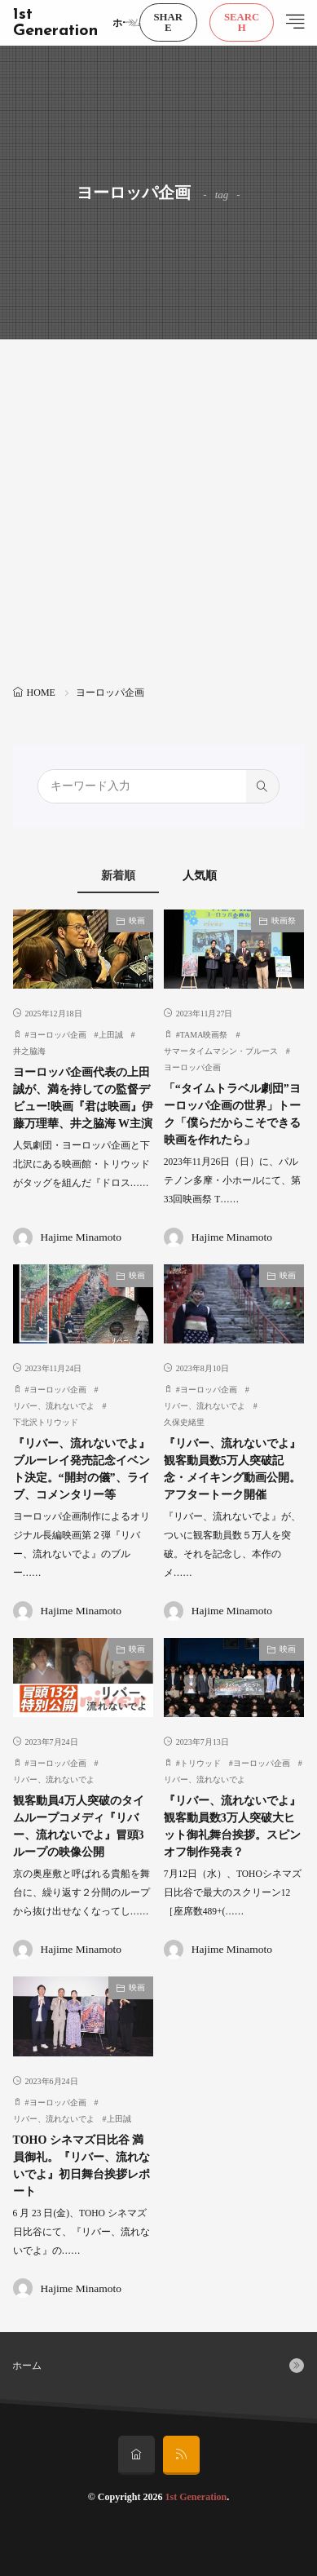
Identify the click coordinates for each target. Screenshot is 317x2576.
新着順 (118, 876)
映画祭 (283, 920)
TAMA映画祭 (204, 1034)
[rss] (181, 2455)
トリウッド (200, 1763)
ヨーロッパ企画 (57, 1034)
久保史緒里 (184, 1422)
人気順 (200, 876)
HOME (41, 692)
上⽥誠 (119, 2118)
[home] (136, 2455)
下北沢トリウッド (45, 1422)
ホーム (127, 23)
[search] (262, 786)
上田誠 (111, 1034)
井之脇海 (29, 1051)
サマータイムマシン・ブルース (221, 1051)
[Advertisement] (158, 514)
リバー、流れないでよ (54, 1405)
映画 (137, 920)
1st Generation (55, 23)
